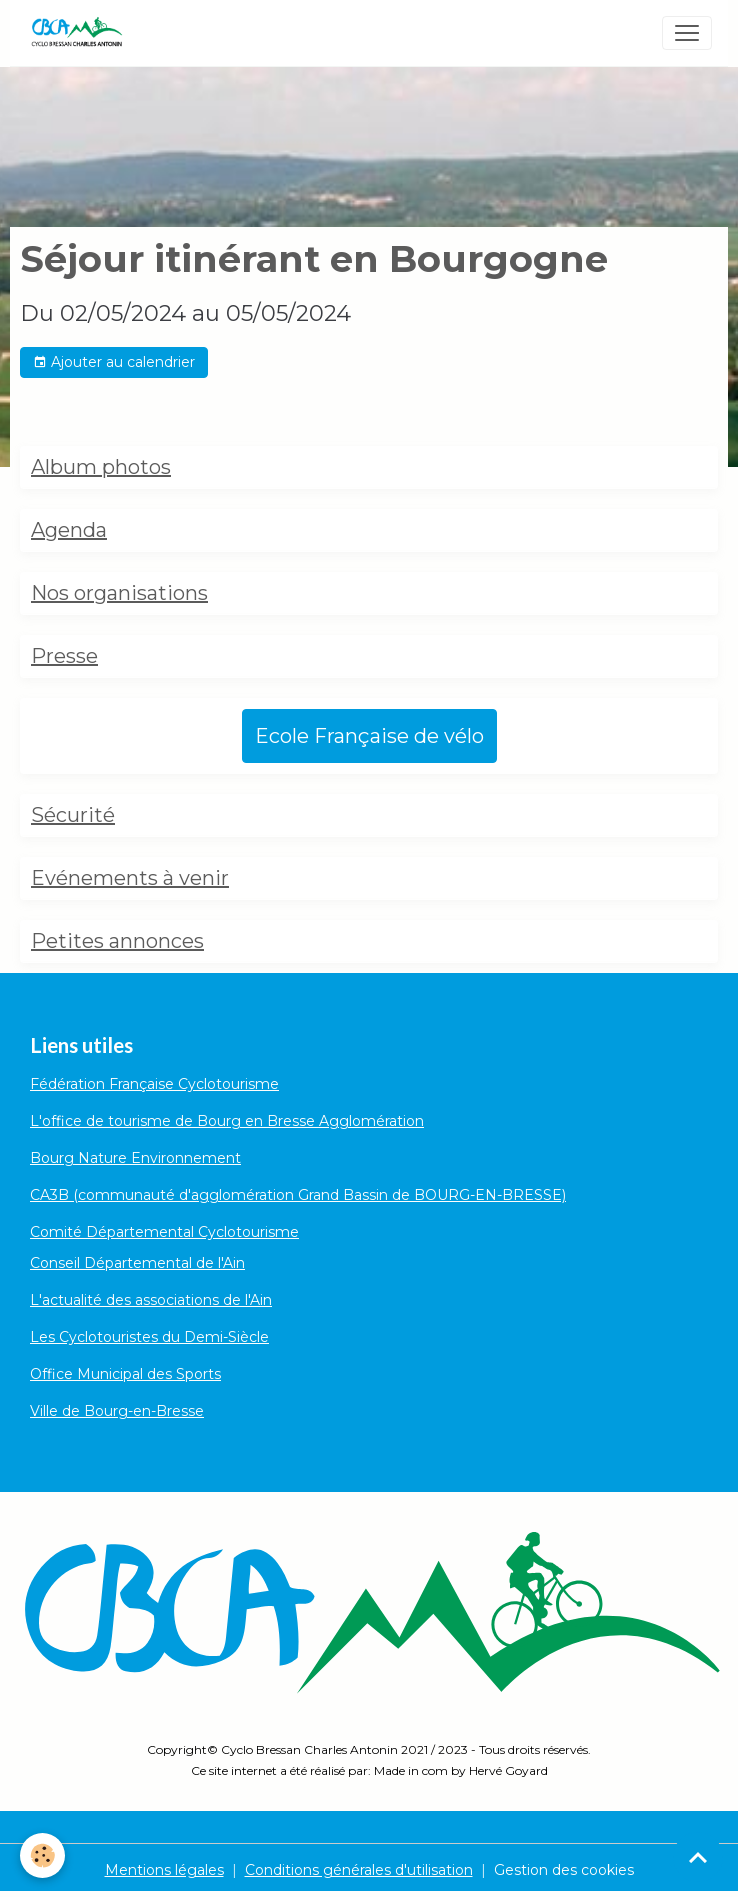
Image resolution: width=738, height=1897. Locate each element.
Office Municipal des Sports (125, 1374)
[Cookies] (42, 1855)
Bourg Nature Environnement (135, 1158)
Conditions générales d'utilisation (359, 1870)
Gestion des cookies (564, 1870)
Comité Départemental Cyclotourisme (164, 1232)
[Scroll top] (698, 1857)
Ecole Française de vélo (369, 736)
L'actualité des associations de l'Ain (151, 1300)
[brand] (80, 33)
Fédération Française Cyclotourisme (154, 1084)
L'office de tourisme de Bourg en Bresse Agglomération (227, 1121)
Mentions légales (164, 1870)
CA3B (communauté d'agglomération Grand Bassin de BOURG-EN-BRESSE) (298, 1195)
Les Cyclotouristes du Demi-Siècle (149, 1337)
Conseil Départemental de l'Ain (137, 1263)
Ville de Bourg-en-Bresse (117, 1411)
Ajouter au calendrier (114, 362)
